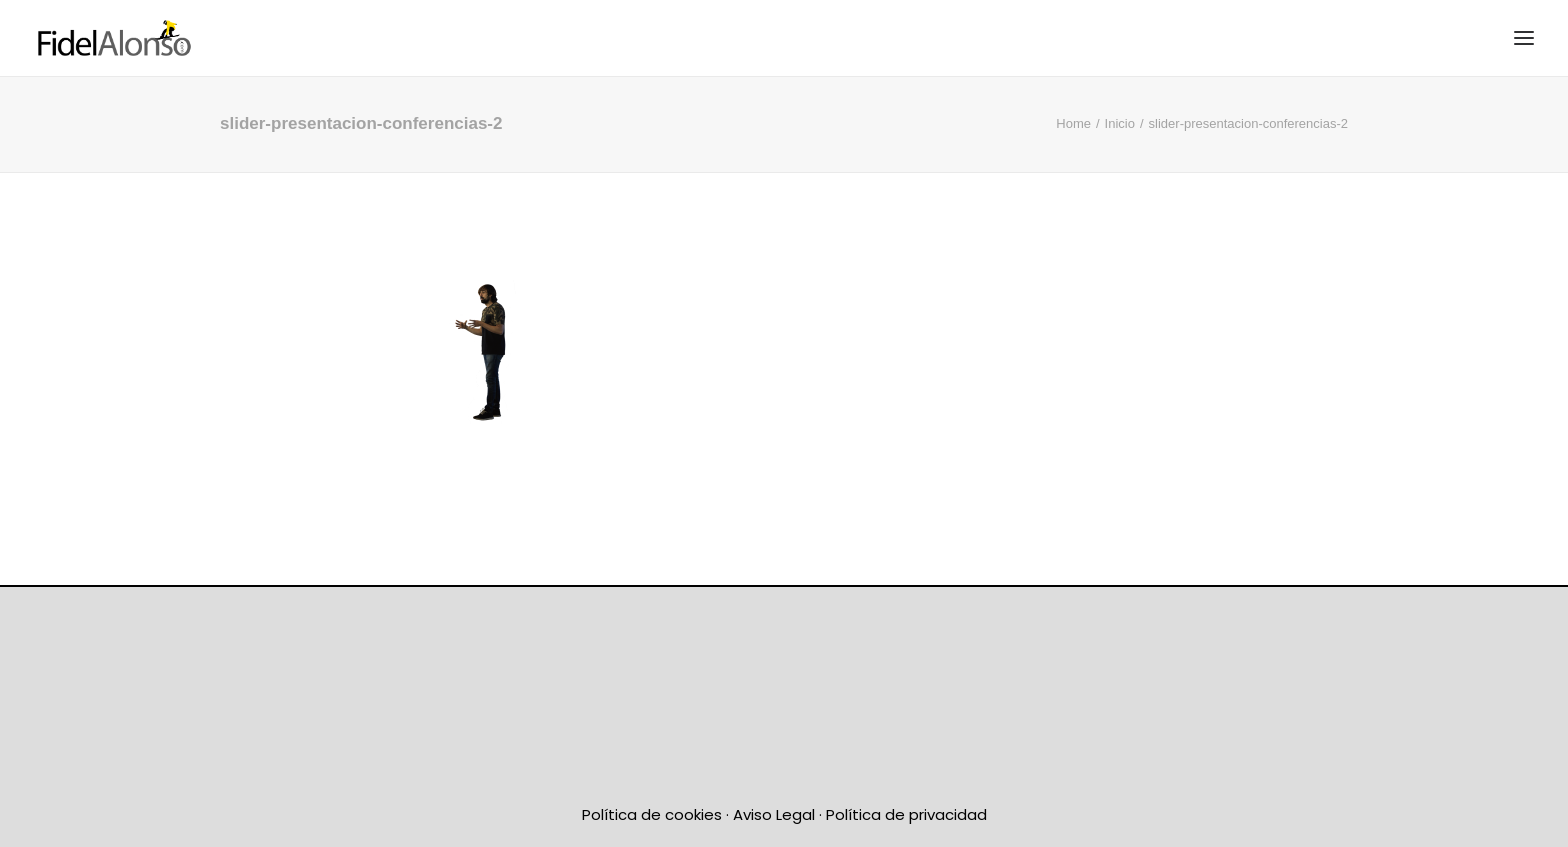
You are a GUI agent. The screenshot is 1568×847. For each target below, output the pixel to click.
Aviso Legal (774, 814)
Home (1073, 123)
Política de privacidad (906, 814)
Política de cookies (652, 814)
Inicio (1120, 123)
